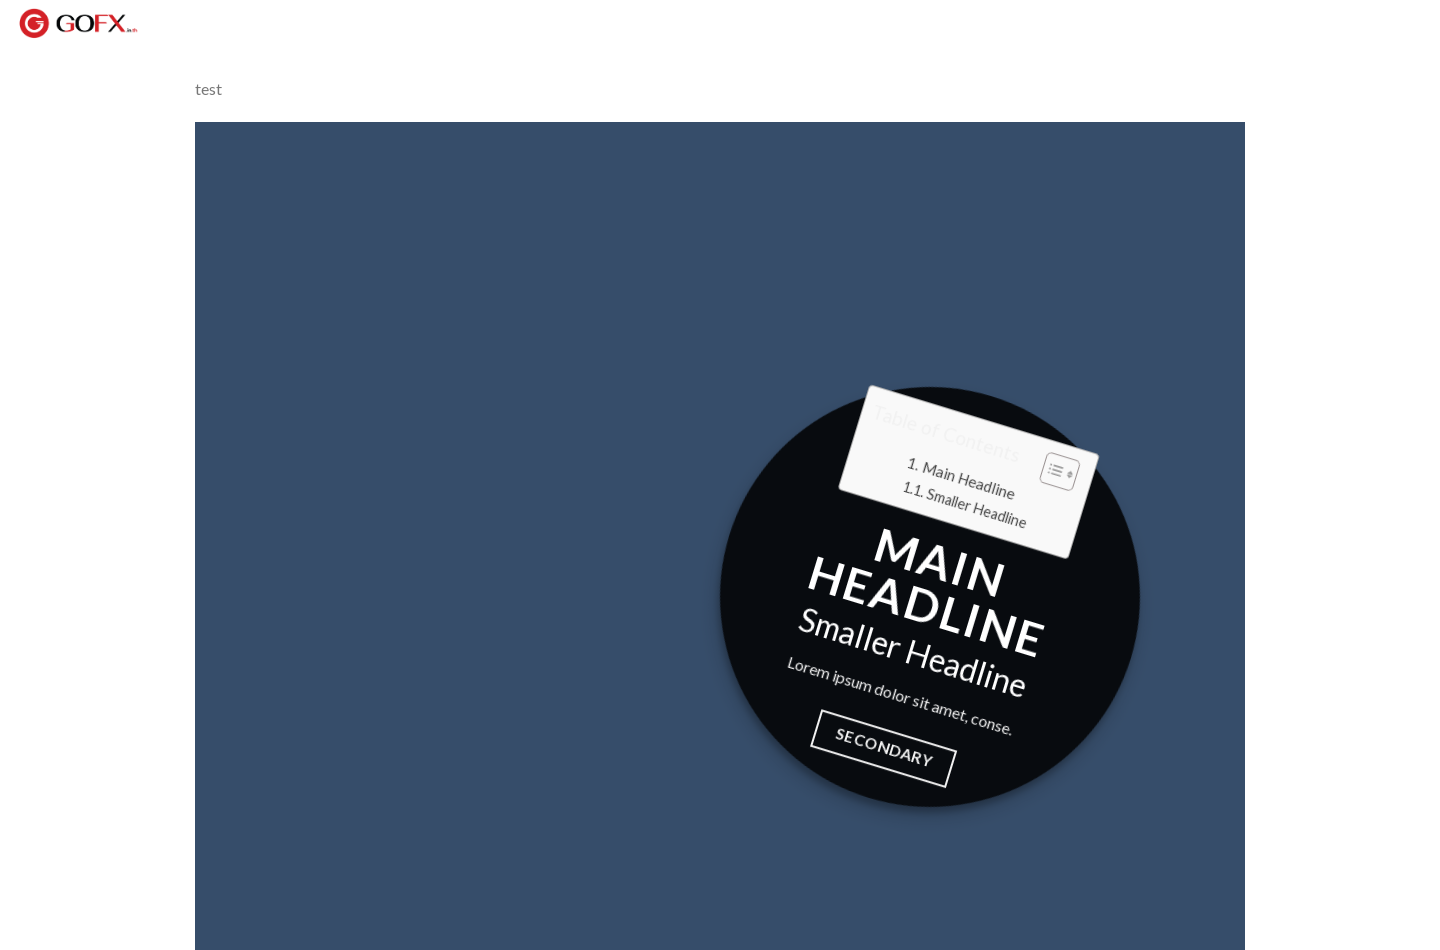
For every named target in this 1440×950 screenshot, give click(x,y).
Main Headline (968, 480)
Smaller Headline (977, 508)
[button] (1048, 472)
